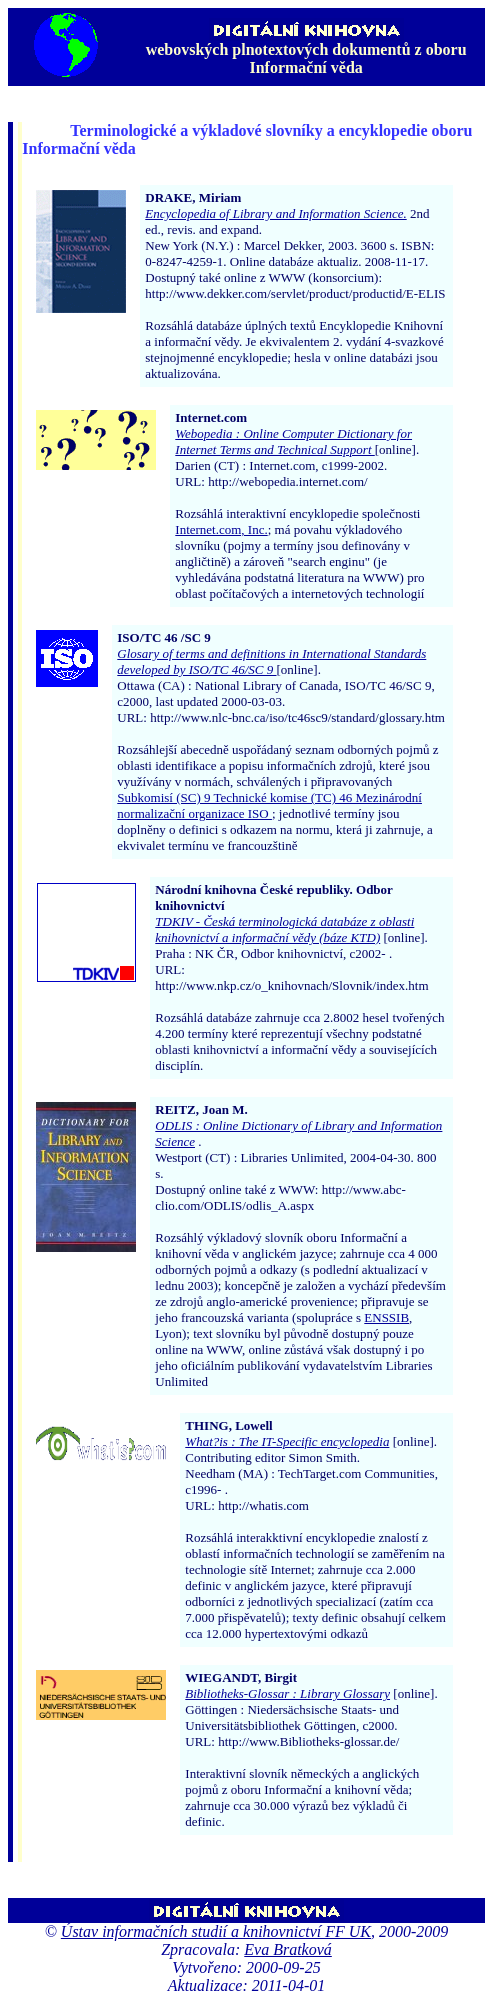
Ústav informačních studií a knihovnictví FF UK (216, 1931)
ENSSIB (386, 1317)
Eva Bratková (288, 1949)
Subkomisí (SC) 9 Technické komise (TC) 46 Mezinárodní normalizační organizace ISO (269, 805)
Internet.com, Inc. (221, 529)
